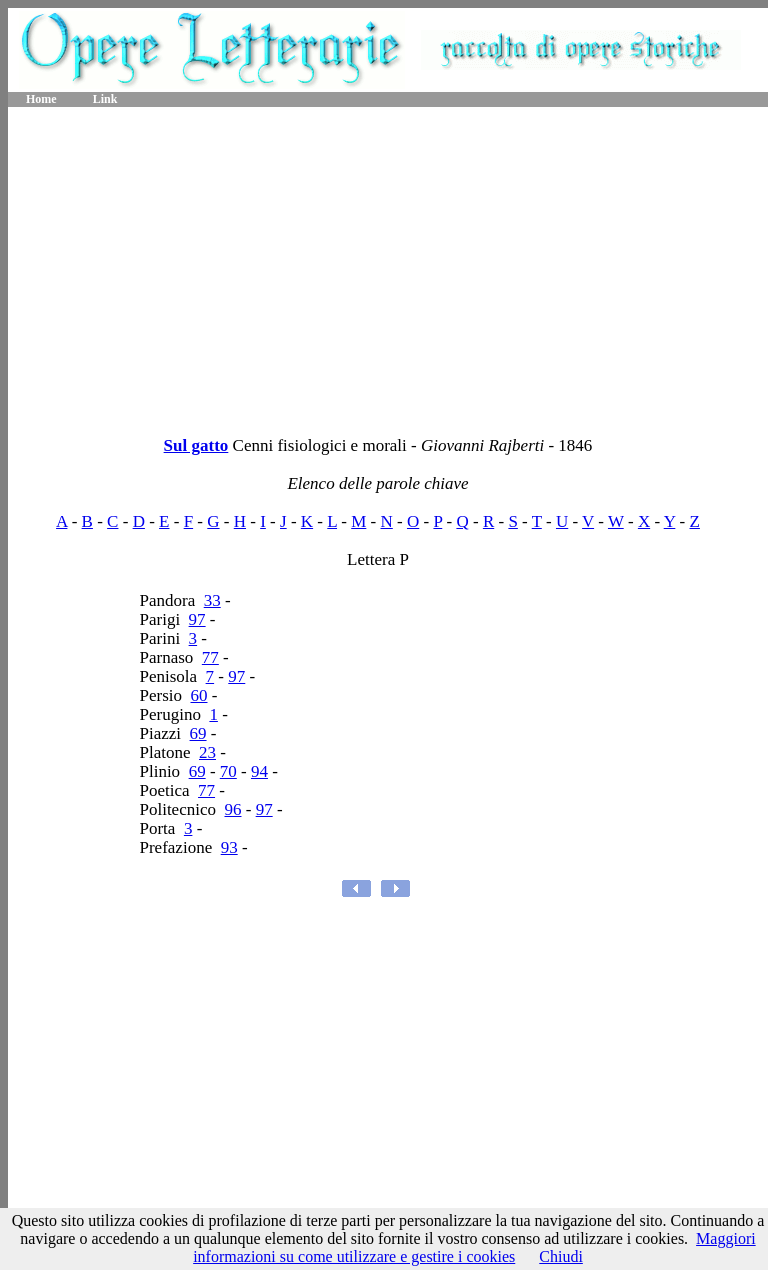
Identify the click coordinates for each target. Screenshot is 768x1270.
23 (207, 752)
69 (198, 733)
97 (197, 619)
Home (41, 99)
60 (199, 695)
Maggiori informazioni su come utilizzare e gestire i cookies (474, 1247)
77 (210, 657)
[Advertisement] (388, 265)
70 (228, 771)
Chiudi (561, 1256)
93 (229, 847)
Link (105, 99)
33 (212, 600)
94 (259, 771)
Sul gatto (196, 445)
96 (232, 809)
